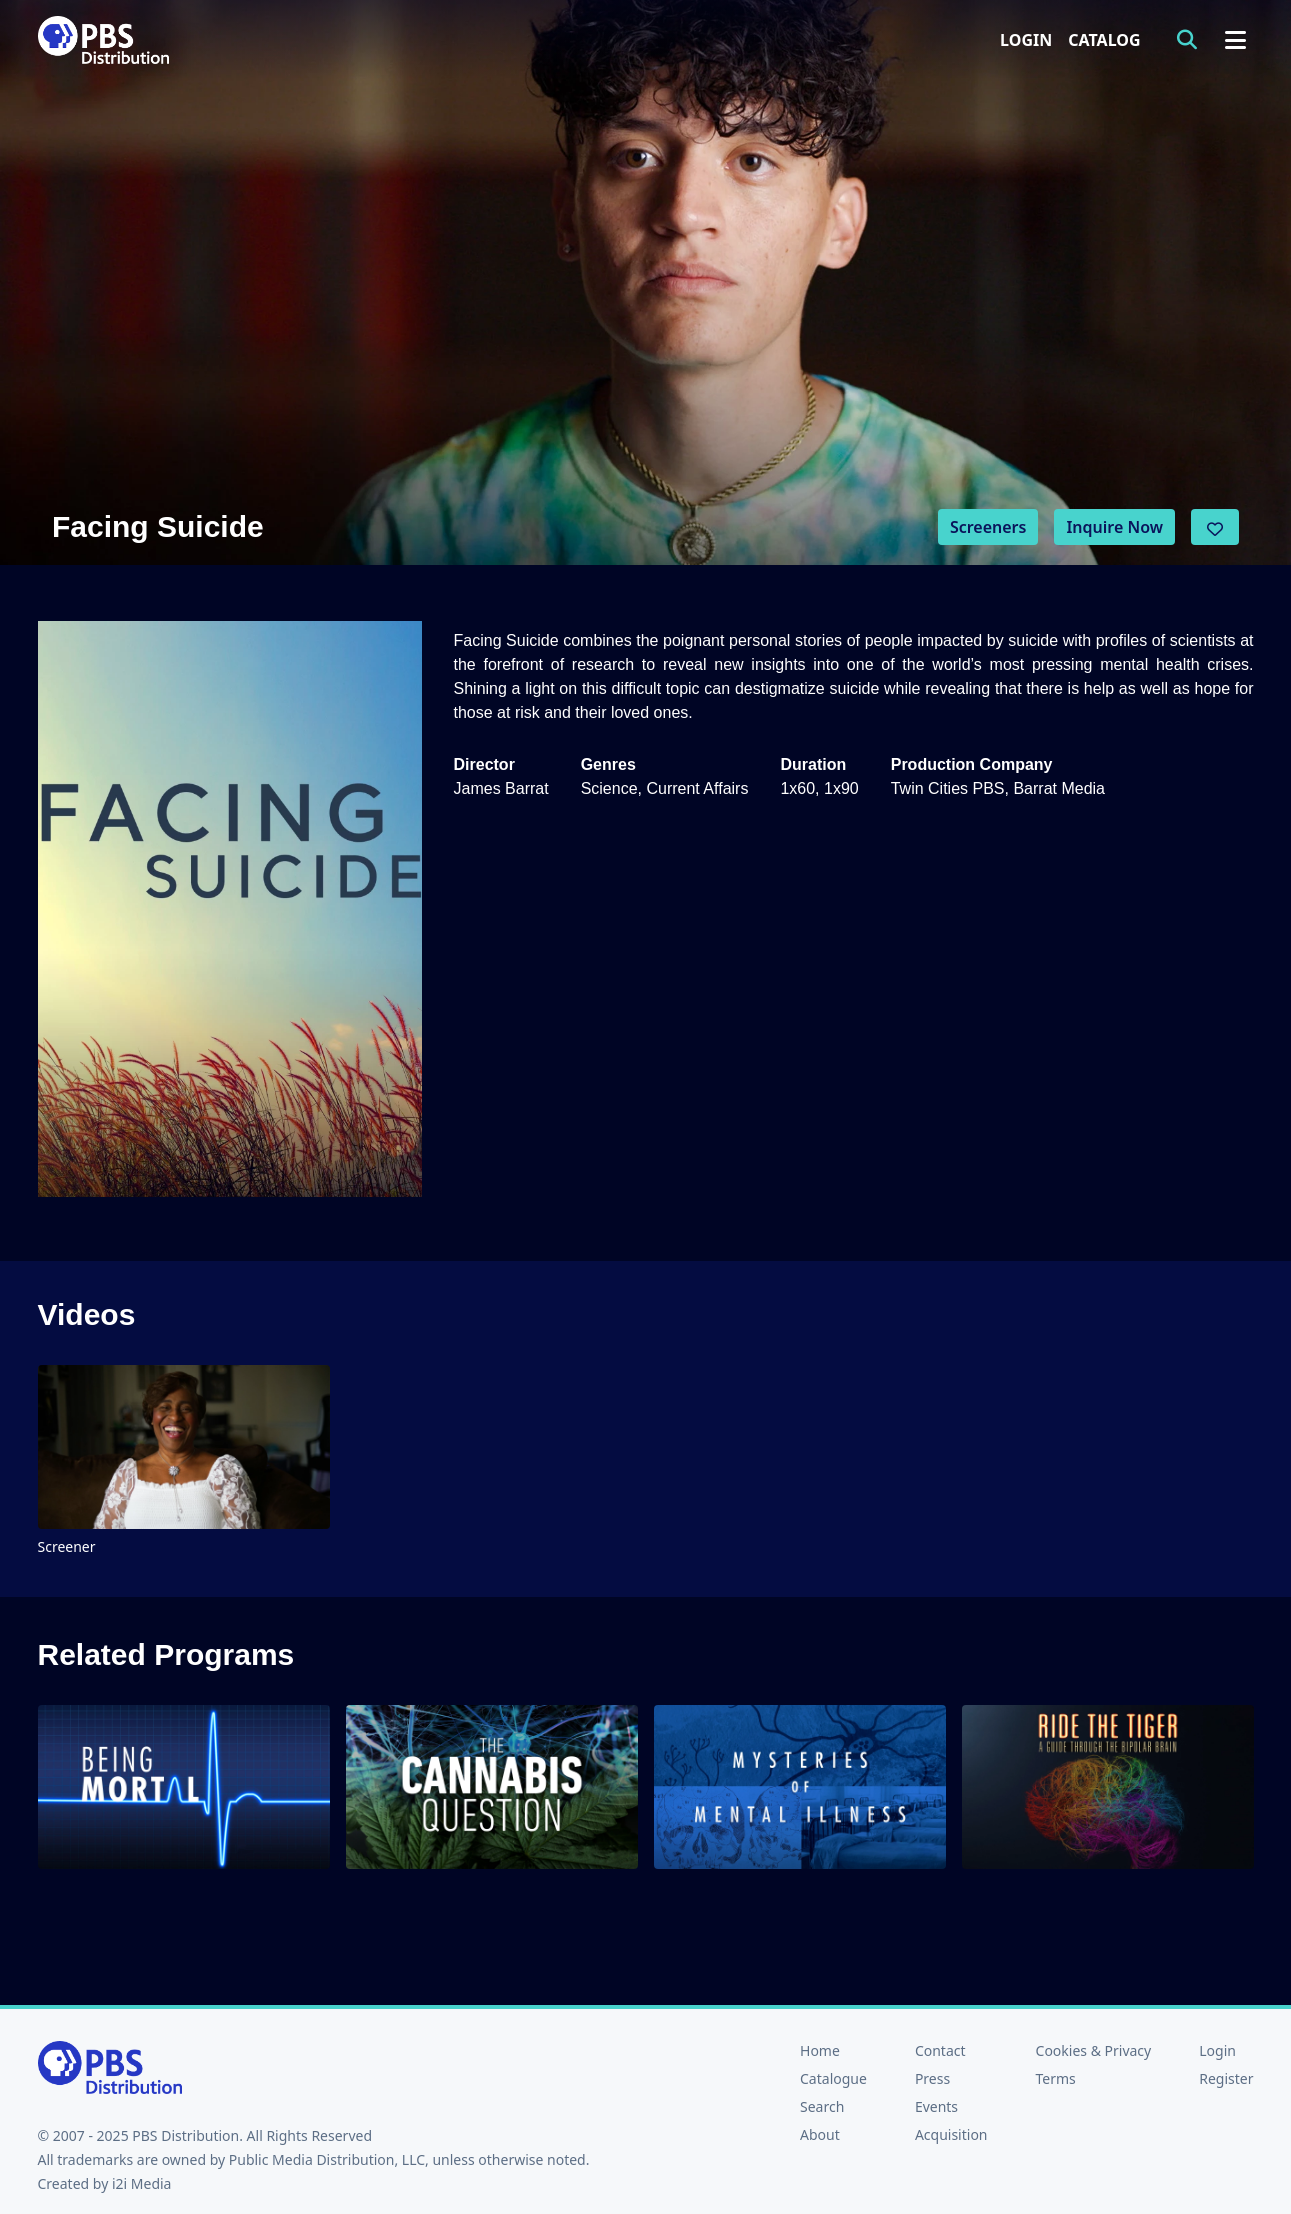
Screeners (988, 527)
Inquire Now (1114, 527)
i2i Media (142, 2183)
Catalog (1104, 40)
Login (1026, 40)
